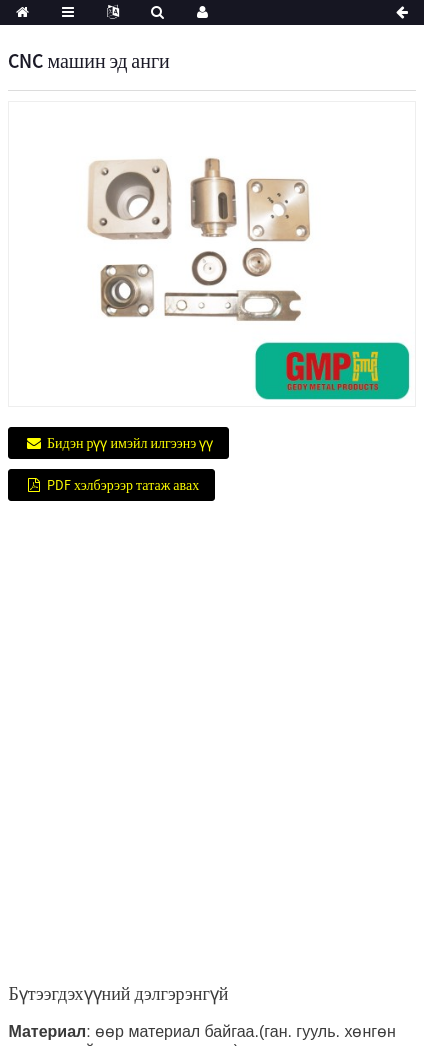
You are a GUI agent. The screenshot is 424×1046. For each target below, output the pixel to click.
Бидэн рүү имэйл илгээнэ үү (130, 443)
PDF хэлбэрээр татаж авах (123, 485)
